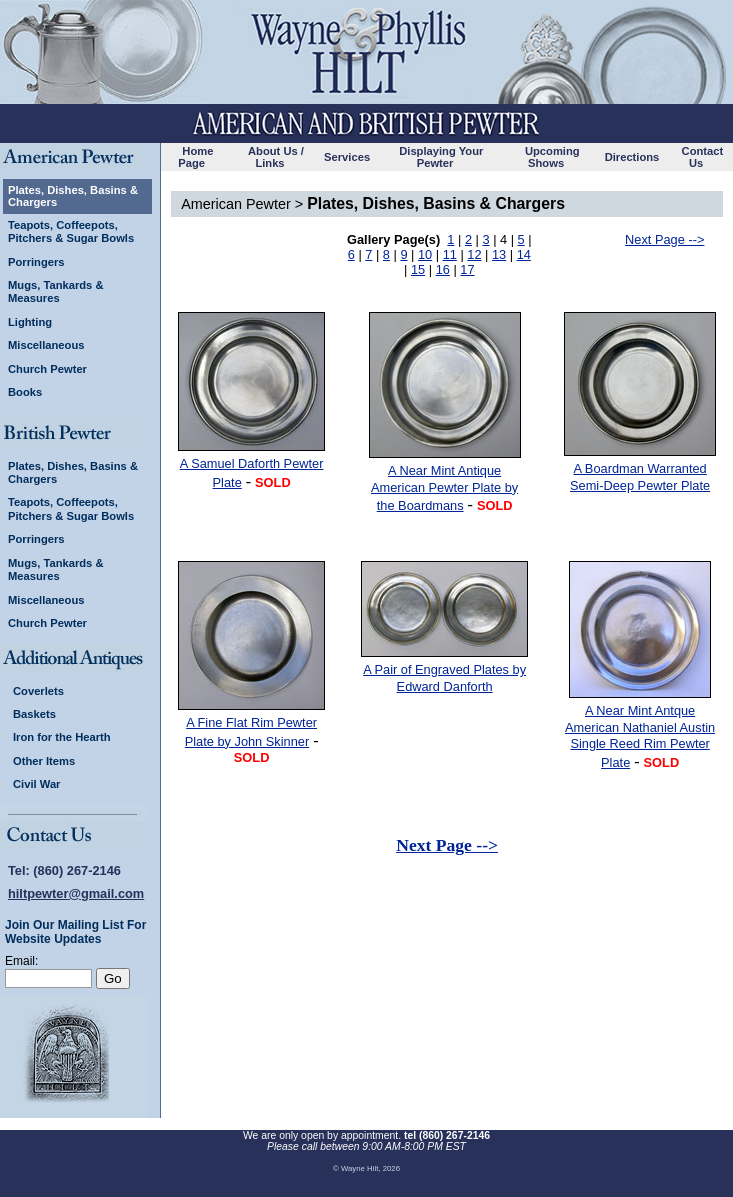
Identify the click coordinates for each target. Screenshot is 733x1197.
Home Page (195, 157)
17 (467, 269)
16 (443, 269)
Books (25, 392)
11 (450, 254)
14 (524, 254)
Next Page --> (664, 239)
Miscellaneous (46, 345)
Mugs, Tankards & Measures (56, 291)
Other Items (44, 761)
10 (425, 254)
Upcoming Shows (552, 157)
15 (418, 269)
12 (474, 254)
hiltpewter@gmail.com (76, 893)
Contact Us (703, 157)
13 (499, 254)
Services (347, 157)
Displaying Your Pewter (441, 157)
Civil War (36, 784)
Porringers (36, 262)
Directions (632, 157)
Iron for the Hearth (62, 737)
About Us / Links (276, 157)
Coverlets (38, 691)
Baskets (34, 714)
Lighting (30, 322)
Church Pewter (47, 369)
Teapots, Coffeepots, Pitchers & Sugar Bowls (71, 231)
